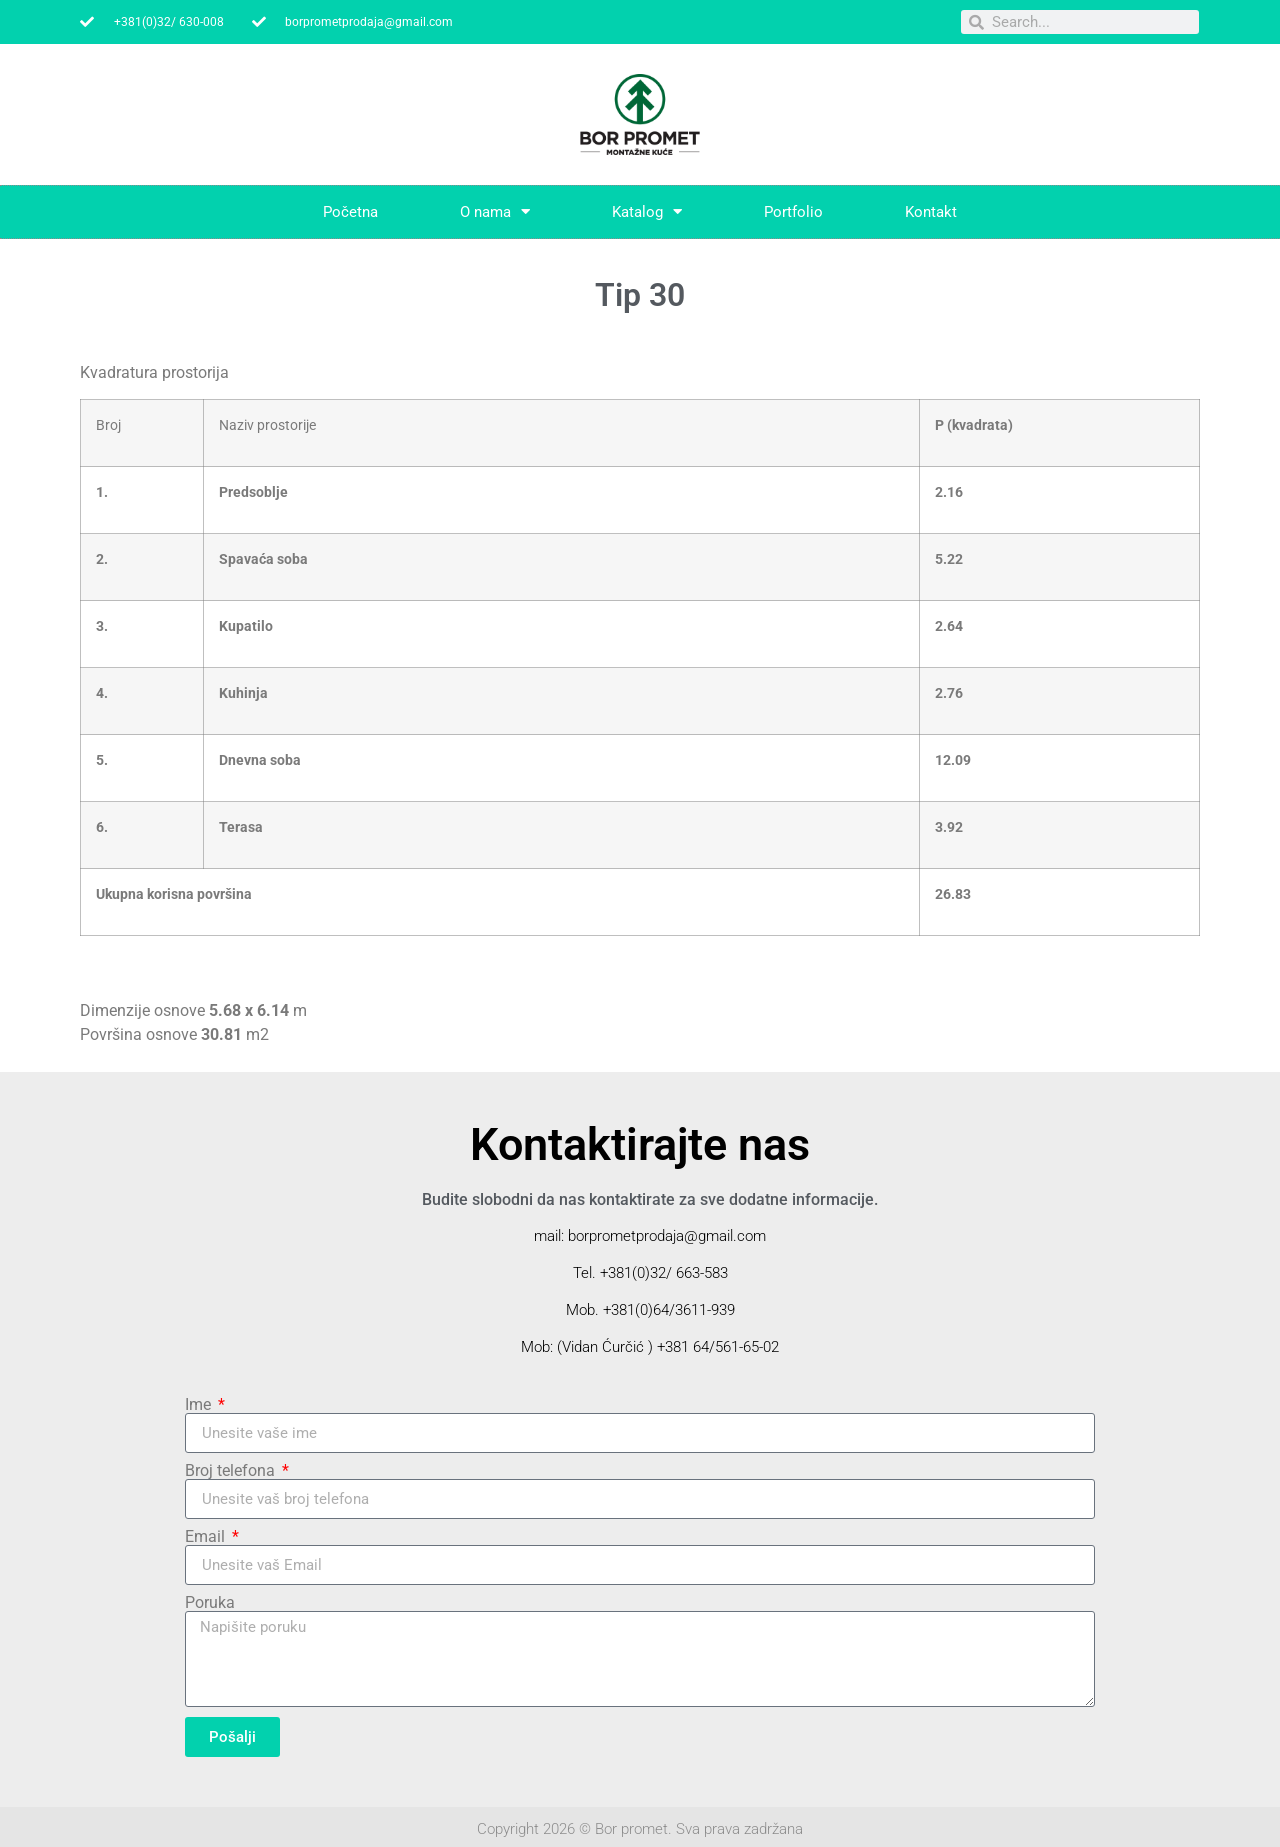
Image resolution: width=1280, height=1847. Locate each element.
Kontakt (931, 212)
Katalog (647, 211)
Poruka (210, 1603)
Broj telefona (232, 1471)
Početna (350, 212)
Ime (200, 1405)
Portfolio (793, 212)
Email (207, 1537)
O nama (495, 211)
